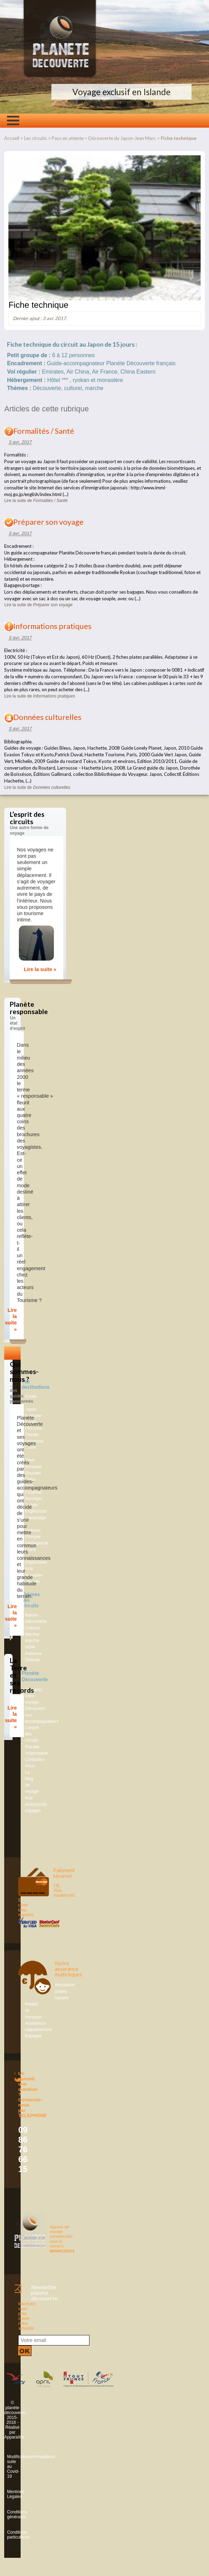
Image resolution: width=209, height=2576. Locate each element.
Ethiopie (33, 1536)
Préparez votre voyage (33, 1696)
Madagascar (37, 1543)
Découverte (36, 1621)
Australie (33, 1415)
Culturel (32, 1628)
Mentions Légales (8, 2494)
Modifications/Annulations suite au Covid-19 (8, 2466)
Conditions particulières (8, 2535)
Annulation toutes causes (65, 1991)
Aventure (33, 1653)
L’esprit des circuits (32, 1734)
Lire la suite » (40, 969)
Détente (32, 1659)
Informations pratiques (52, 626)
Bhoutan (33, 1473)
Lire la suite (35, 500)
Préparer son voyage (48, 521)
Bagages (33, 2035)
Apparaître (14, 2437)
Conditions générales (8, 2514)
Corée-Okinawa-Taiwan (34, 1428)
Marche (32, 1634)
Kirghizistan (36, 1511)
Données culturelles (47, 717)
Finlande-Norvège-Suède (34, 1498)
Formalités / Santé (43, 431)
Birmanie (33, 1466)
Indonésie (34, 1441)
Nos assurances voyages (36, 1804)
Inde (29, 1568)
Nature (31, 1615)
